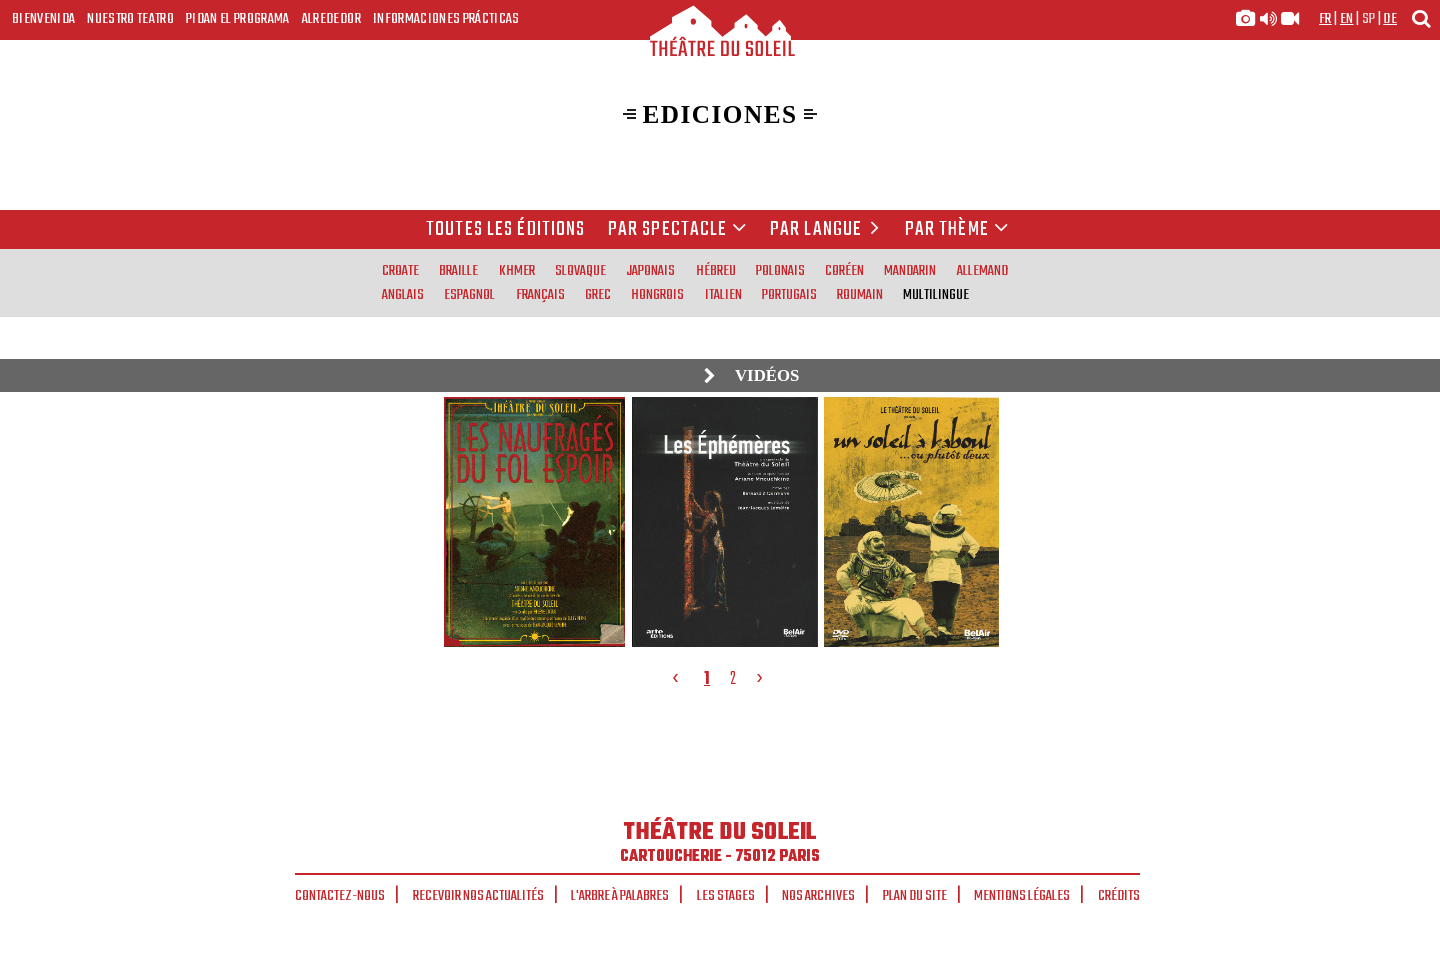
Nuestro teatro (130, 19)
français (540, 295)
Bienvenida (43, 19)
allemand (982, 271)
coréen (844, 271)
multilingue (936, 295)
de (1390, 19)
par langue (828, 230)
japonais (650, 271)
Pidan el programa (238, 19)
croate (400, 271)
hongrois (657, 295)
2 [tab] (733, 679)
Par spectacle (678, 230)
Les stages (726, 896)
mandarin (910, 271)
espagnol (469, 295)
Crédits (1119, 896)
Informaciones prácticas (446, 19)
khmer (517, 271)
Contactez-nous (340, 896)
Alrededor (331, 19)
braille (458, 271)
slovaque (580, 271)
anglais (403, 295)
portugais (789, 295)
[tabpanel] (722, 521)
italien (723, 295)
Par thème (957, 230)
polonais (780, 271)
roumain (860, 295)
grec (598, 295)
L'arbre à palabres (620, 896)
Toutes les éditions (505, 230)
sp (1369, 19)
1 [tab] (707, 679)
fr (1325, 19)
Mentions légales (1022, 896)
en (1347, 19)
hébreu (716, 271)
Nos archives (818, 896)
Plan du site (915, 896)
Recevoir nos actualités (478, 896)
